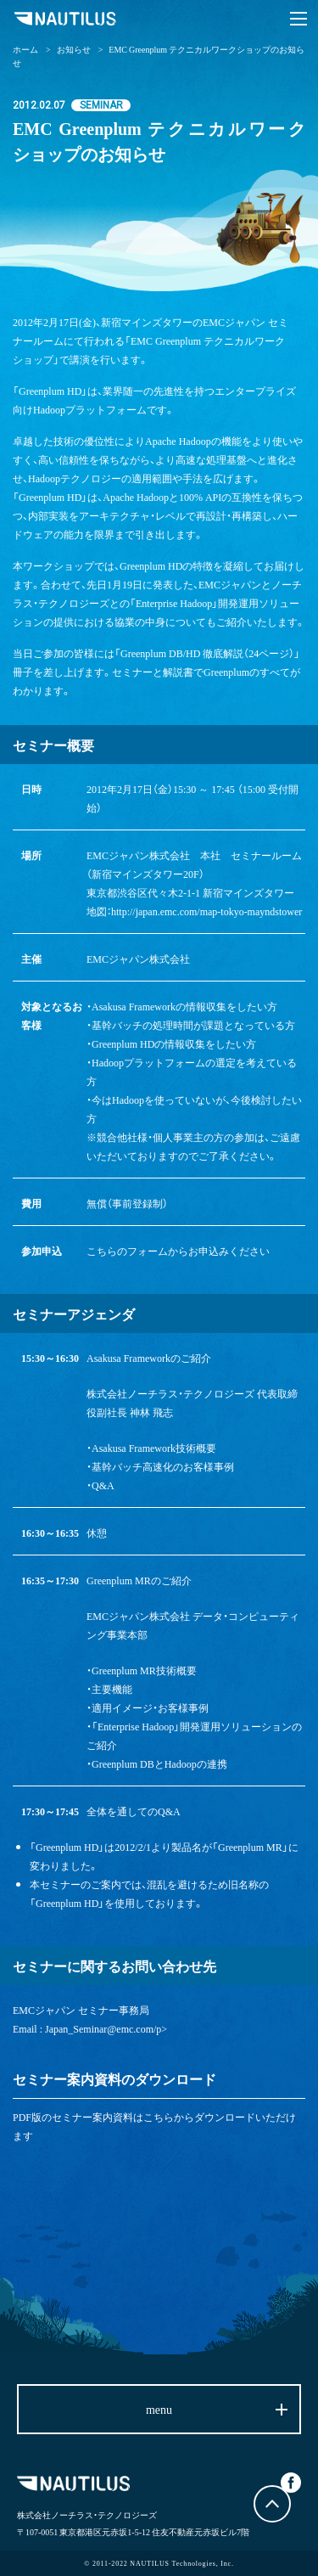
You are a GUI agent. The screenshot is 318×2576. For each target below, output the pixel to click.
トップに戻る (272, 2504)
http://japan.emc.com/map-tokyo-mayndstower (206, 911)
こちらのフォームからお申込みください (178, 1250)
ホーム (25, 48)
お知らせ (74, 48)
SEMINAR (101, 105)
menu (159, 2408)
